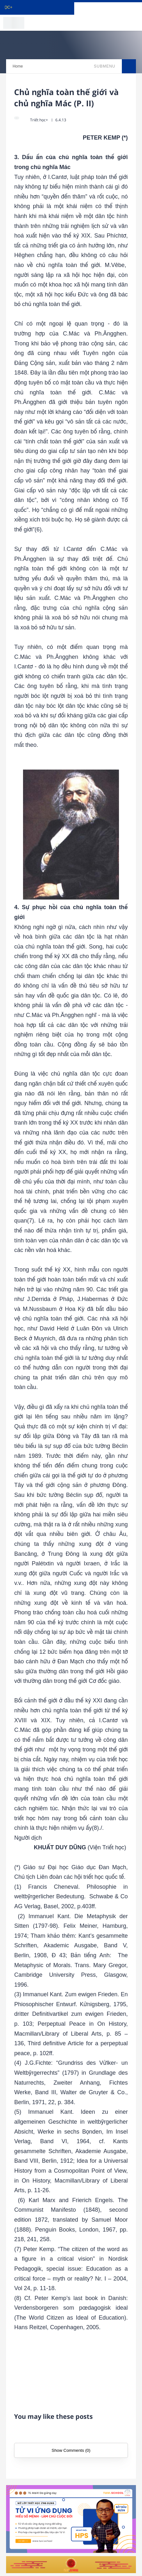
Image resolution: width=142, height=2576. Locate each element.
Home (17, 66)
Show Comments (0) (70, 2450)
